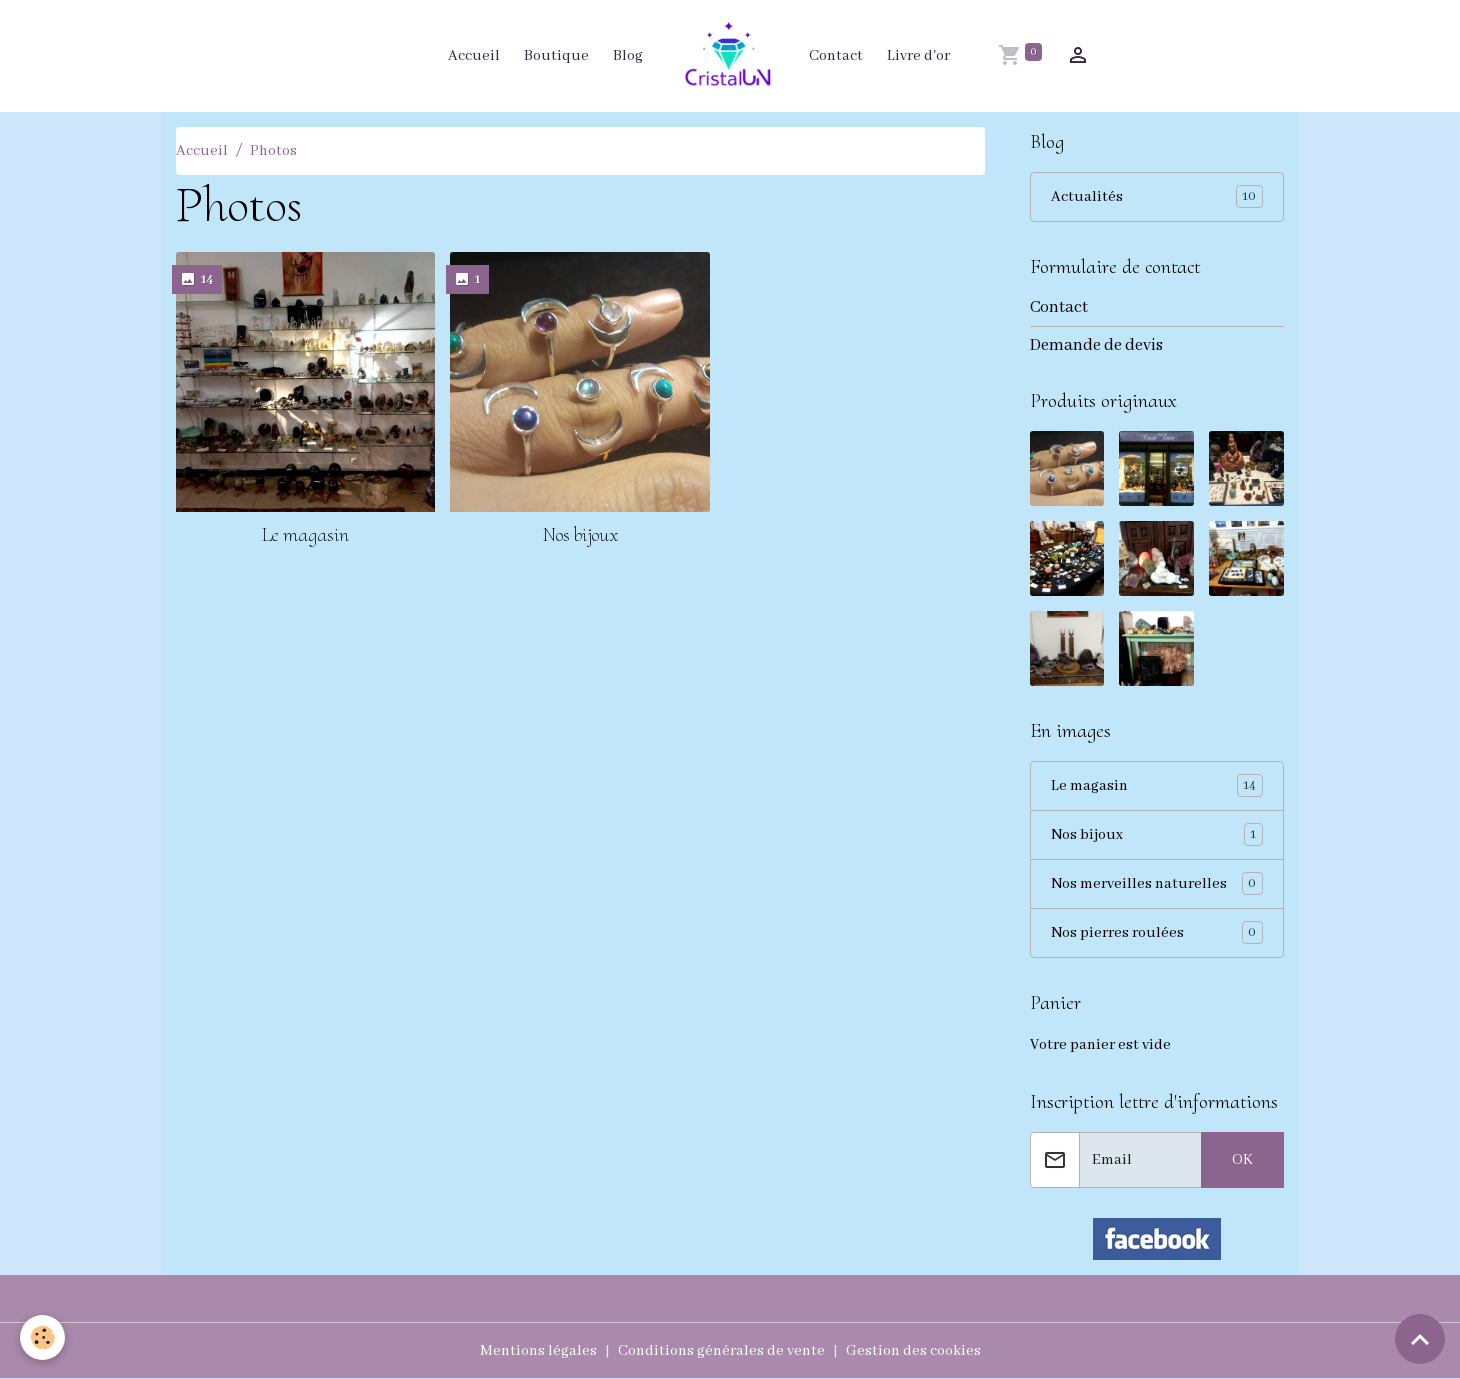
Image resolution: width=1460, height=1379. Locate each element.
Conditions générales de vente (721, 1351)
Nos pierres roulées (1157, 932)
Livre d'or (918, 56)
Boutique (556, 56)
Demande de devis (1096, 345)
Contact (836, 56)
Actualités (1157, 196)
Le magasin (305, 535)
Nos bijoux (580, 535)
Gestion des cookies (913, 1351)
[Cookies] (42, 1337)
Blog (628, 56)
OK (1242, 1160)
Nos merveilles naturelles (1157, 883)
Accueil (474, 56)
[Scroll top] (1420, 1339)
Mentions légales (538, 1351)
